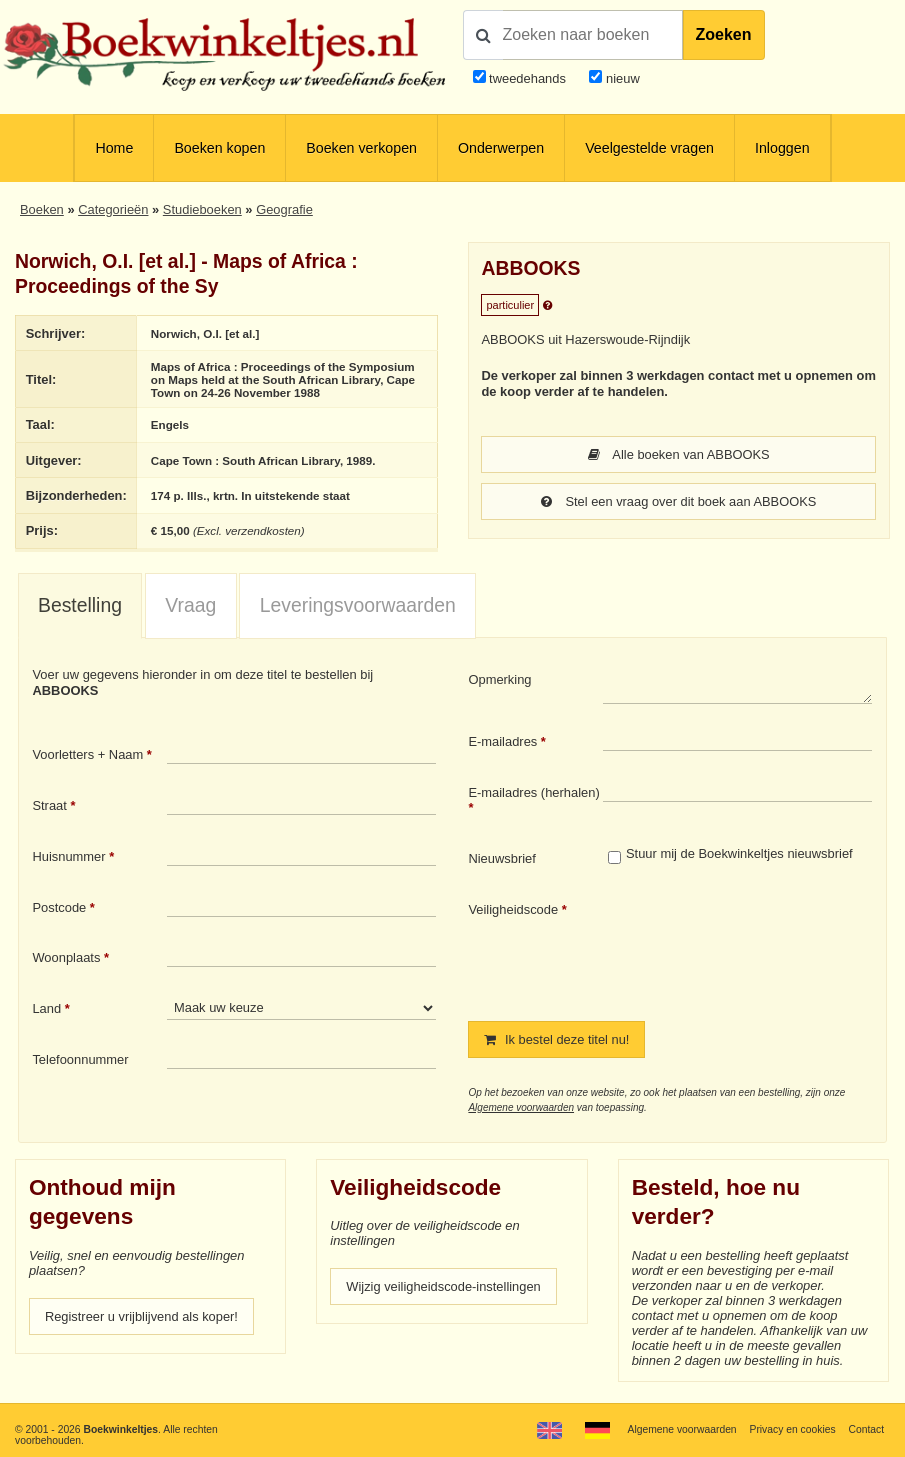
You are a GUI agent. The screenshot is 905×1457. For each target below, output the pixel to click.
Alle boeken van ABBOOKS (679, 454)
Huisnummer (68, 856)
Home (114, 148)
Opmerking (499, 679)
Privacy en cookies (793, 1429)
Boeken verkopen (361, 148)
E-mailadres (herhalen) (533, 792)
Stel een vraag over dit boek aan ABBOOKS (679, 501)
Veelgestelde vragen (649, 148)
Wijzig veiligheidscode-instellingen (443, 1286)
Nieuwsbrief (501, 858)
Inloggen (782, 148)
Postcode (59, 907)
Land (46, 1008)
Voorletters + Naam (87, 754)
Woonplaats (66, 957)
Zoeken (724, 34)
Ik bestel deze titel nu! (556, 1039)
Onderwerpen (501, 148)
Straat (49, 805)
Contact (866, 1429)
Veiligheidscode (513, 909)
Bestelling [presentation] (80, 605)
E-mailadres (502, 741)
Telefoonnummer (80, 1059)
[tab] (80, 606)
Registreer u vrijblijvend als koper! (142, 1316)
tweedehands (527, 78)
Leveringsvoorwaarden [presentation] (358, 605)
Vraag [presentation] (190, 605)
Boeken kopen (219, 148)
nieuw (620, 78)
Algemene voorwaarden (521, 1107)
